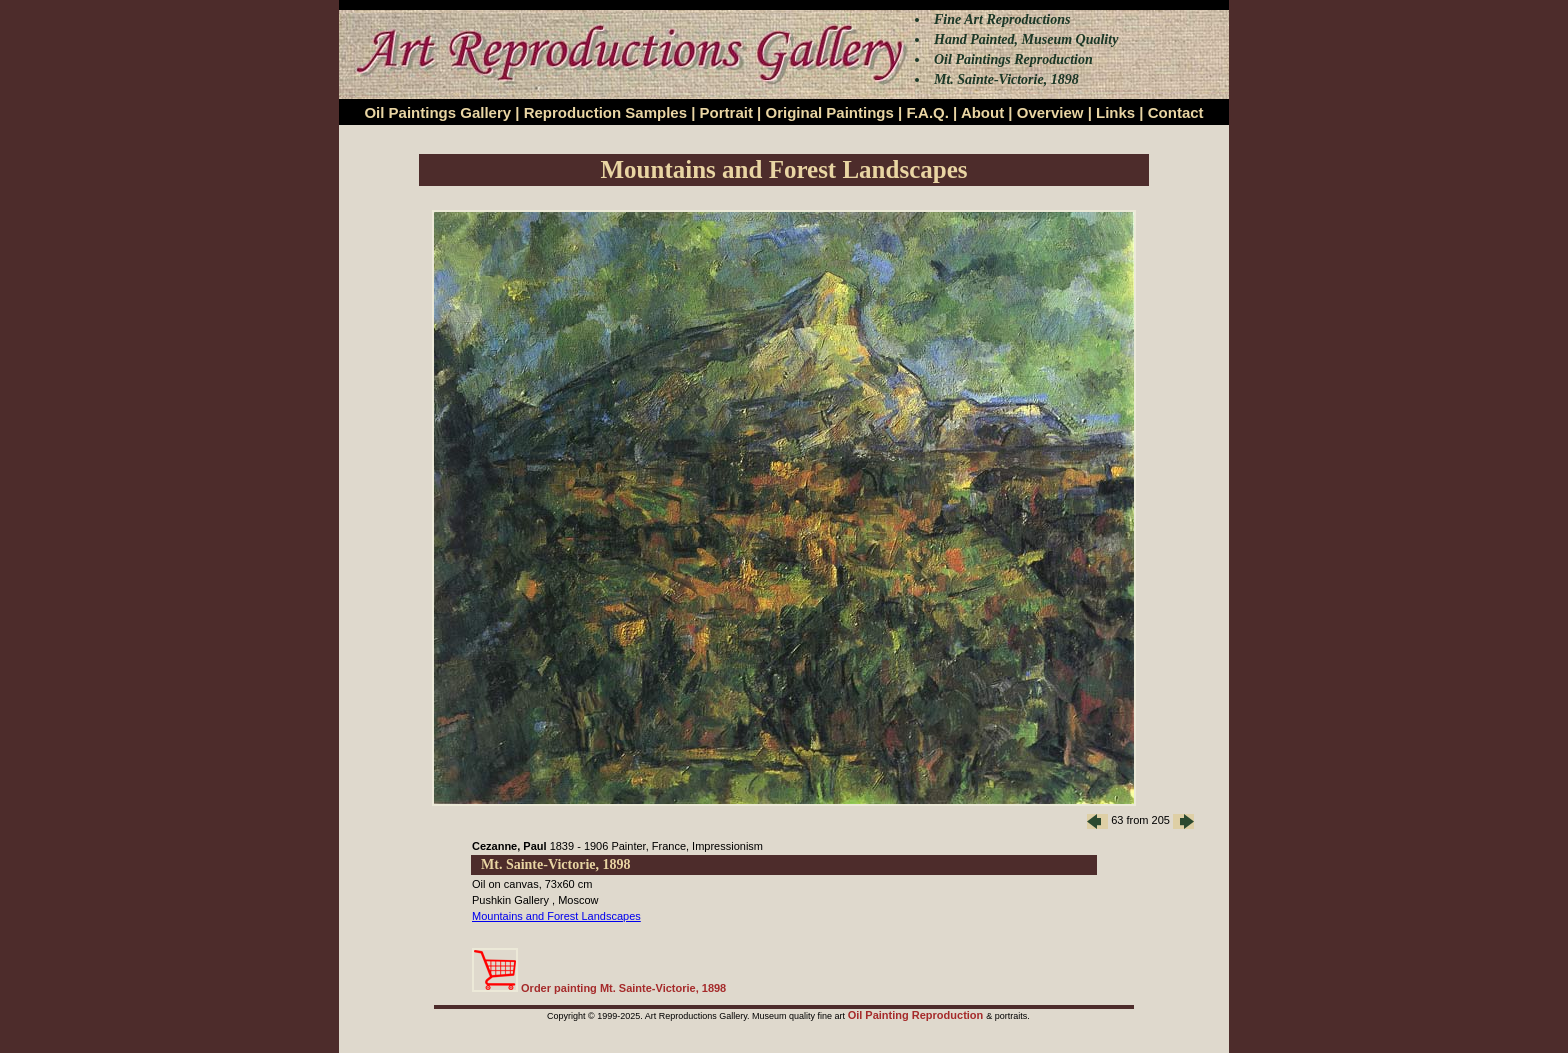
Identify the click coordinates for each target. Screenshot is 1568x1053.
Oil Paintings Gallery (437, 112)
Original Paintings (829, 112)
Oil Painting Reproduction (917, 1015)
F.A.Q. (927, 112)
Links (1115, 112)
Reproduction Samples (605, 112)
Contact (1176, 112)
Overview (1050, 112)
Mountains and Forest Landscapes (556, 916)
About (982, 112)
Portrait (726, 112)
